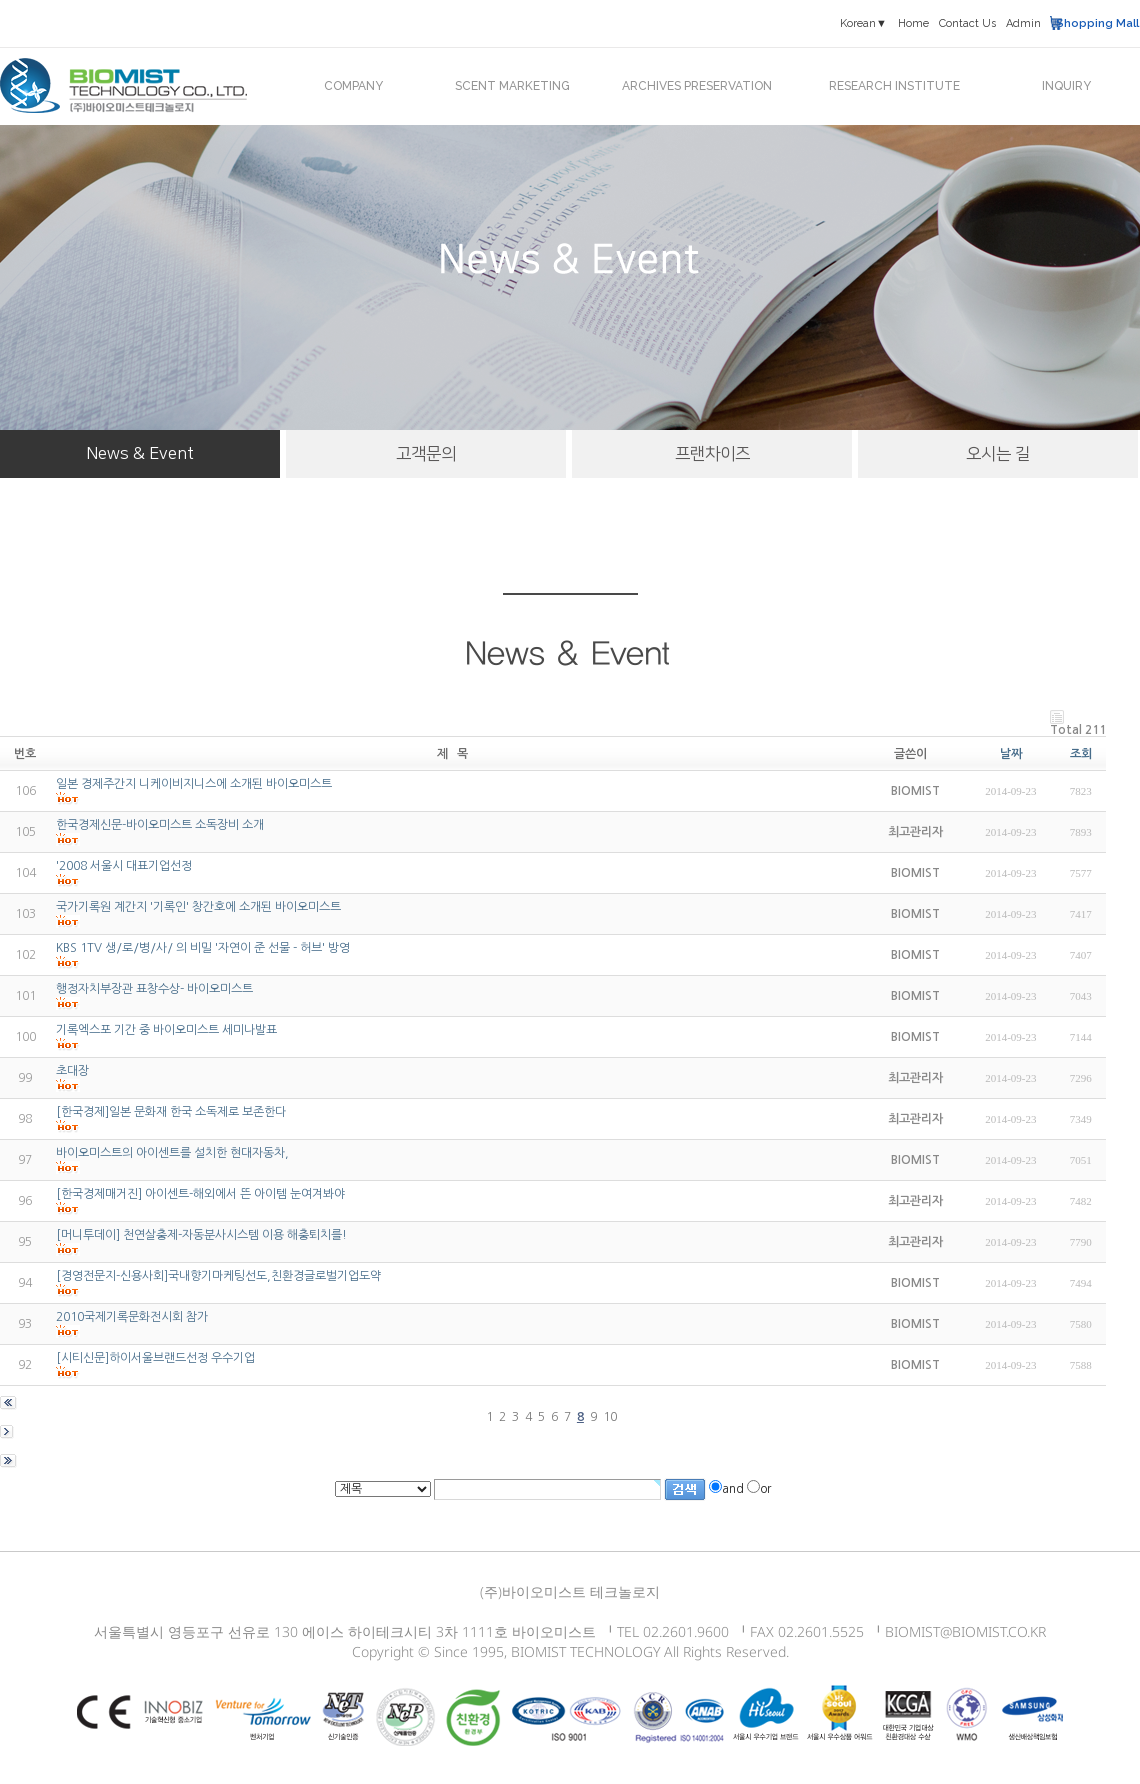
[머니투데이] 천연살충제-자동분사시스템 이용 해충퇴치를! (201, 1235)
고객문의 (426, 454)
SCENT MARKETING (512, 86)
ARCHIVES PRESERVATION (697, 86)
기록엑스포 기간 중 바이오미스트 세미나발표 (166, 1030)
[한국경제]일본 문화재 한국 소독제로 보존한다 (171, 1112)
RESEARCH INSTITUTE (894, 86)
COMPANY (353, 86)
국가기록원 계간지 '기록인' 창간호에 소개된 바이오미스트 (198, 907)
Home (913, 23)
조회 (1081, 754)
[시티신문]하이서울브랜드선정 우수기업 (155, 1358)
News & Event (140, 454)
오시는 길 (998, 454)
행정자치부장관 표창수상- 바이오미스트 (154, 989)
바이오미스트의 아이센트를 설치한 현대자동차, (172, 1153)
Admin (1023, 23)
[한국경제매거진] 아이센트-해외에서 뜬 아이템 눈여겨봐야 (200, 1194)
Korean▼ (863, 23)
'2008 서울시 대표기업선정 (124, 866)
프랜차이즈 (712, 454)
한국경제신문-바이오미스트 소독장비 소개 (160, 825)
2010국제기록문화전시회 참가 (132, 1317)
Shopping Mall (1097, 23)
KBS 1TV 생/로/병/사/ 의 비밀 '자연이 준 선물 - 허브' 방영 (203, 948)
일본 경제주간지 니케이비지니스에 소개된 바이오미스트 (194, 784)
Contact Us (967, 23)
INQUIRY (1066, 86)
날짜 (1011, 754)
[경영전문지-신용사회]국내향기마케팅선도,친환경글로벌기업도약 (218, 1276)
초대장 (72, 1071)
